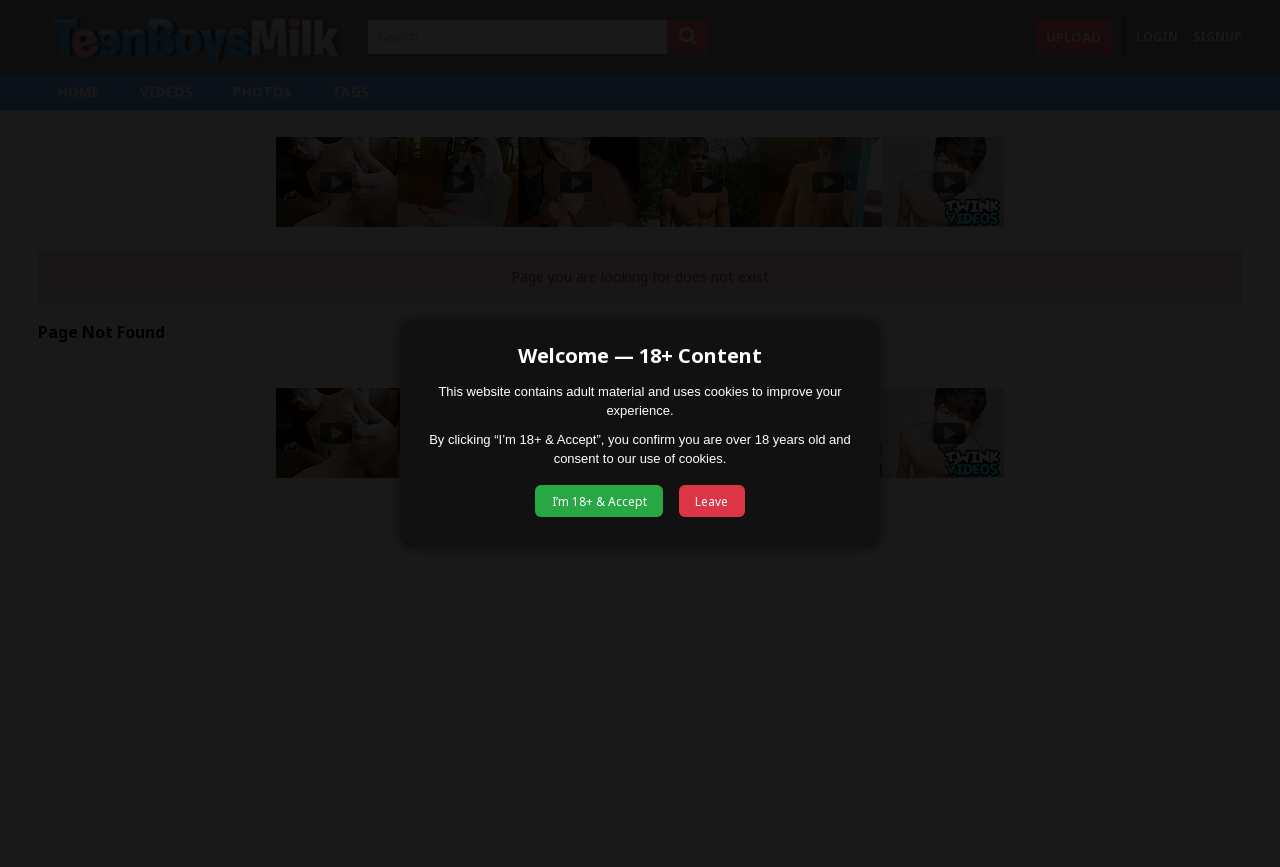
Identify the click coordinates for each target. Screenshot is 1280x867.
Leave (711, 501)
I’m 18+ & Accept (599, 501)
